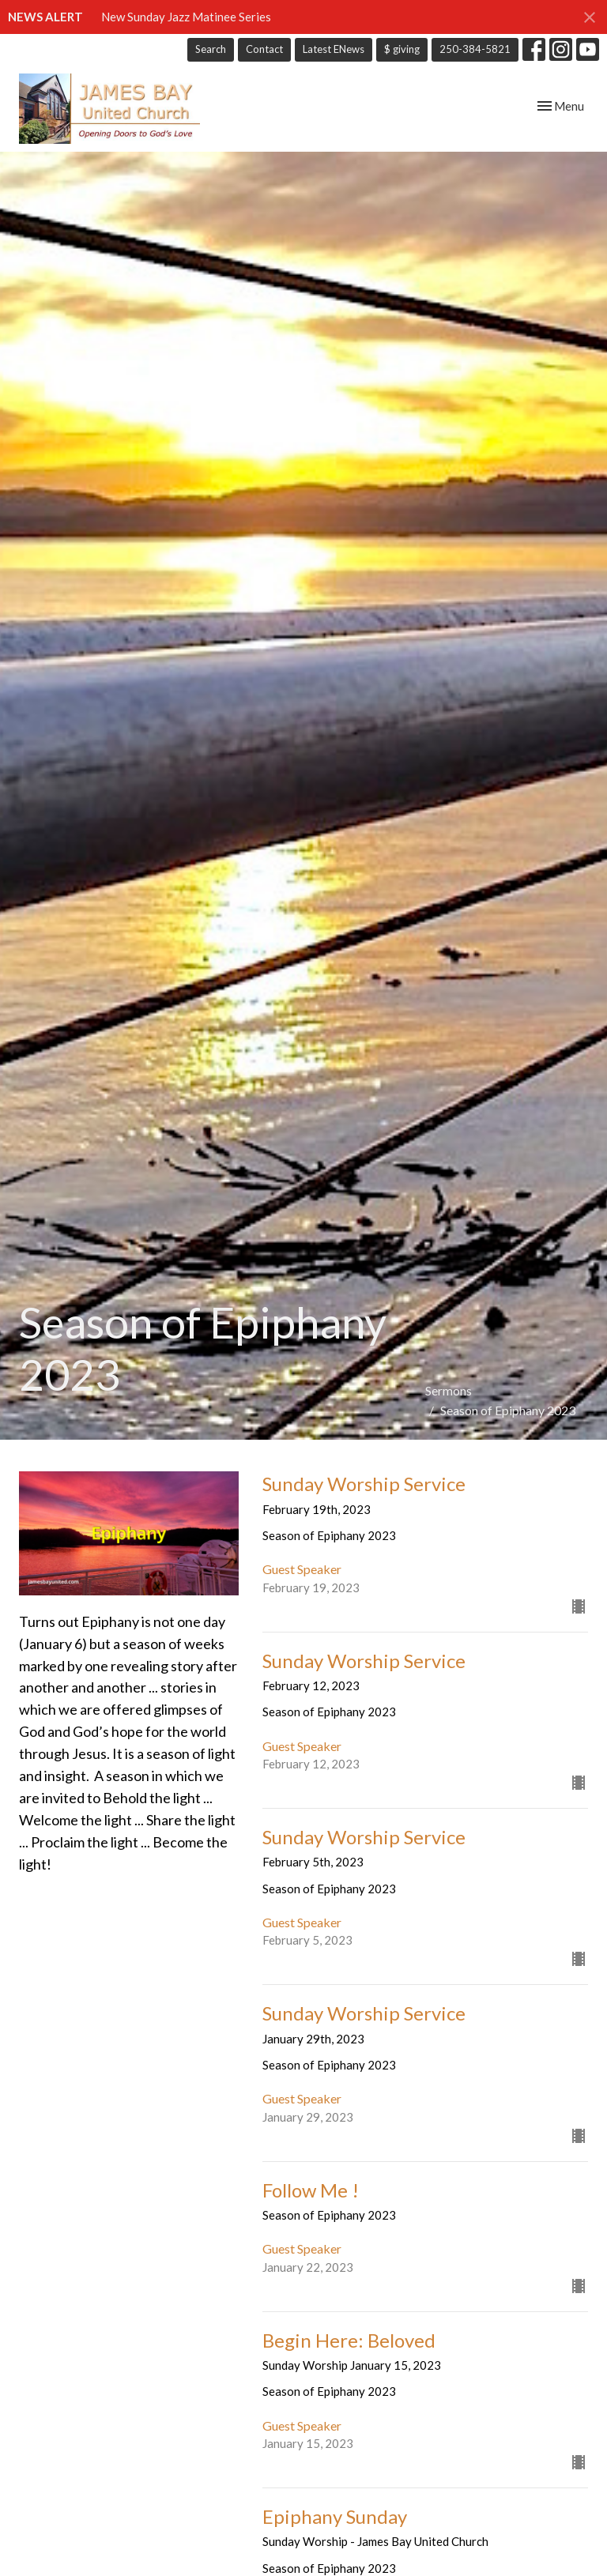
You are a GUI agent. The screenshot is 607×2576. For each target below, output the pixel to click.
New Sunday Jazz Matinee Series (186, 16)
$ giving (402, 49)
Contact (264, 49)
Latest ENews (333, 49)
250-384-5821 (475, 49)
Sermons (448, 1390)
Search (210, 49)
